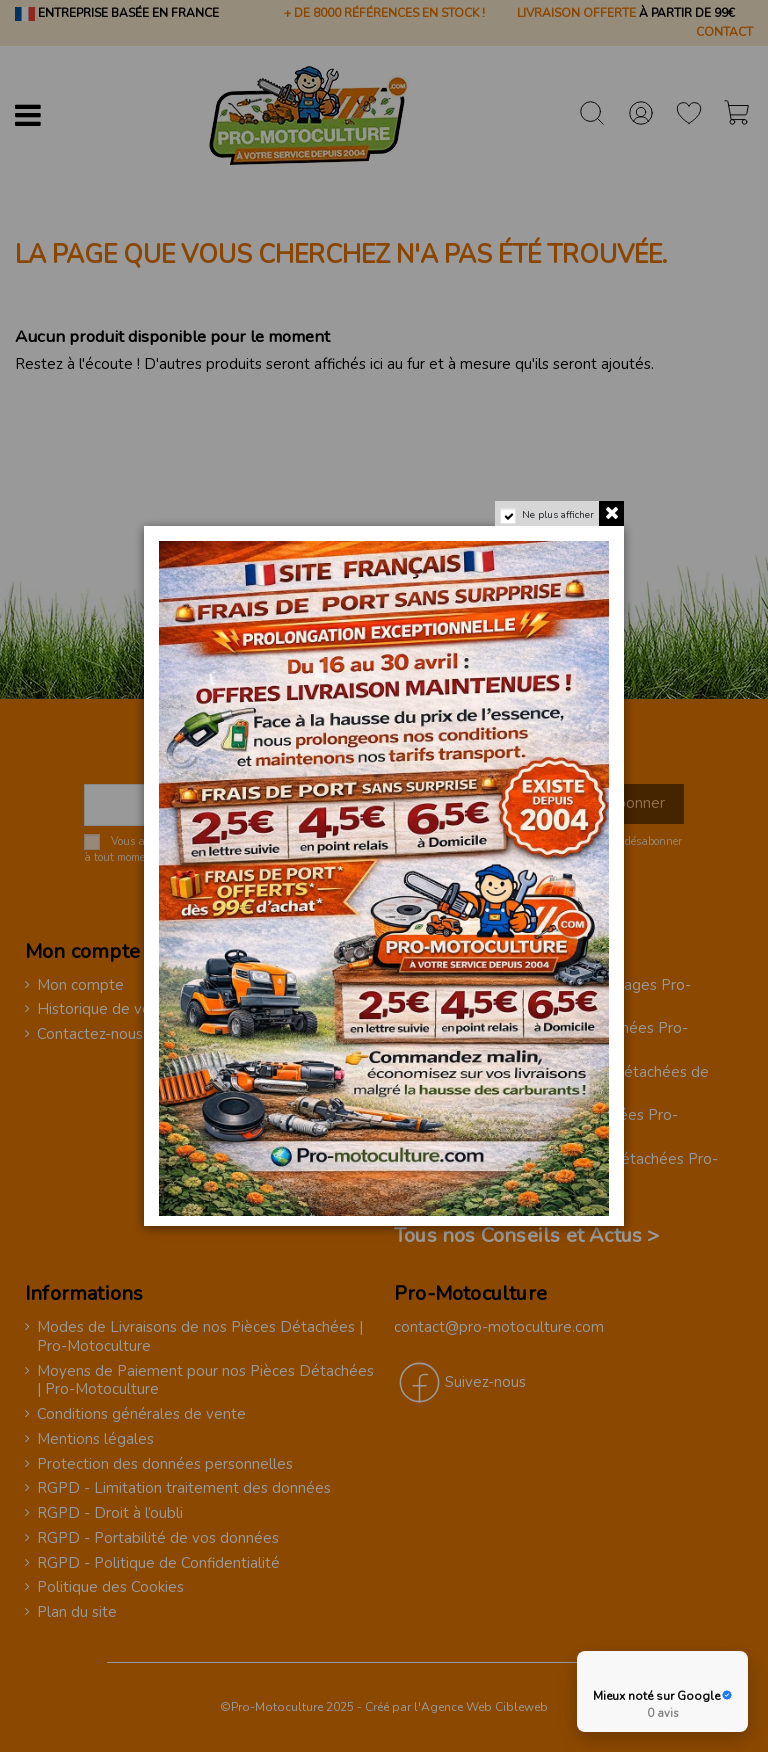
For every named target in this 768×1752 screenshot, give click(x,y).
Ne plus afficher (558, 515)
